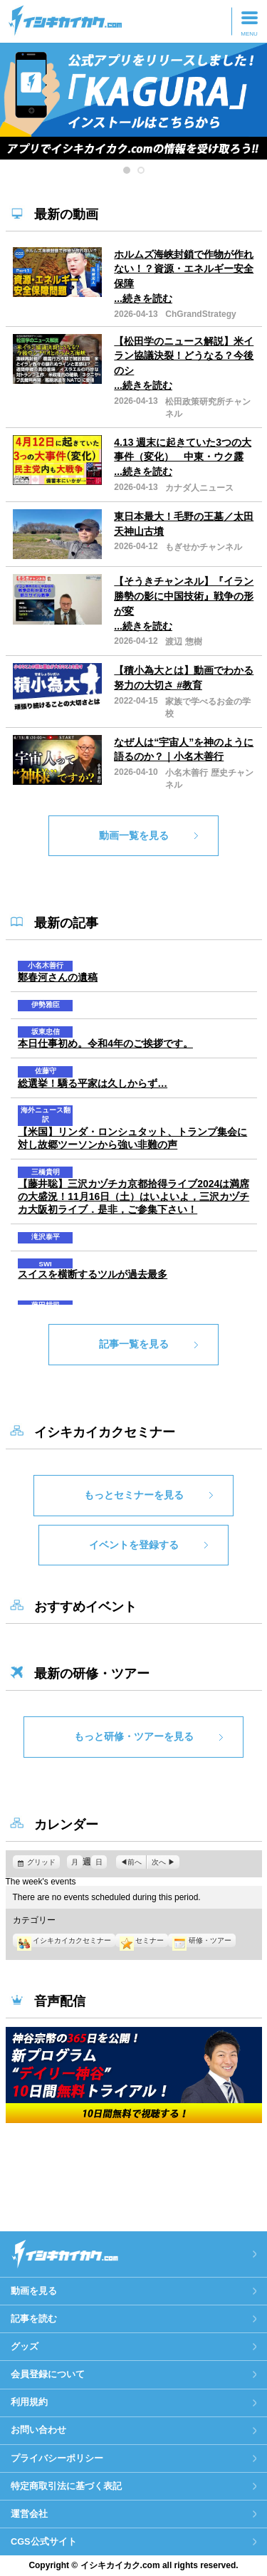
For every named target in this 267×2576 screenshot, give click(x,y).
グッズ (24, 2346)
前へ (134, 1862)
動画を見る (34, 2290)
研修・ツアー (201, 1940)
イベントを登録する (134, 1544)
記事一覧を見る (134, 1344)
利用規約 (29, 2402)
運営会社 (29, 2513)
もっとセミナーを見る (134, 1495)
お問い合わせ (38, 2429)
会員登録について (48, 2374)
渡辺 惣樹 (183, 642)
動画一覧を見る (134, 835)
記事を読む (34, 2318)
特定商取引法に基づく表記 (66, 2486)
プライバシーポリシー (57, 2458)
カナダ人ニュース (199, 488)
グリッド (43, 1862)
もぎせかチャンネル (203, 547)
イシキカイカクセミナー (64, 1940)
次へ (159, 1862)
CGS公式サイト (44, 2541)
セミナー (142, 1940)
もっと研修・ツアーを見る (134, 1736)
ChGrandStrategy (200, 314)
